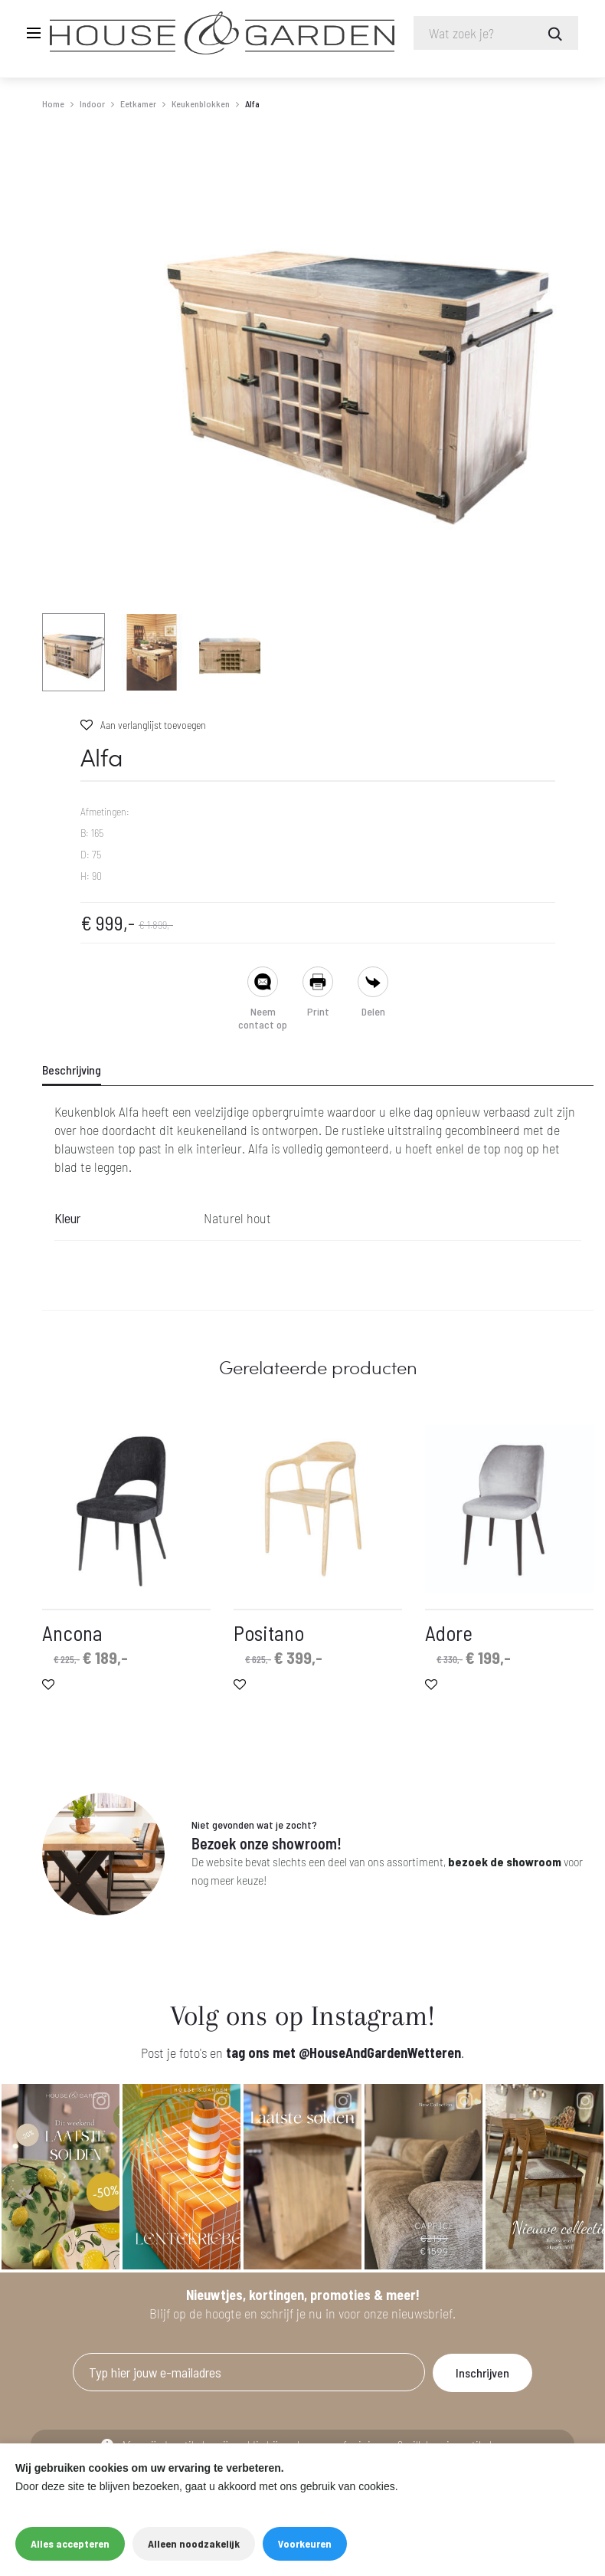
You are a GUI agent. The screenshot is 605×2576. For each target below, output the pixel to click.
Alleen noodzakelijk (194, 2543)
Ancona (72, 1634)
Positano (269, 1634)
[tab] (81, 1070)
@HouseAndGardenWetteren (380, 2053)
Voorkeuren (305, 2543)
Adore (449, 1634)
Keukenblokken (201, 104)
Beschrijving (71, 1070)
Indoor (92, 104)
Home (53, 104)
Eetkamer (138, 104)
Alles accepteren (70, 2543)
